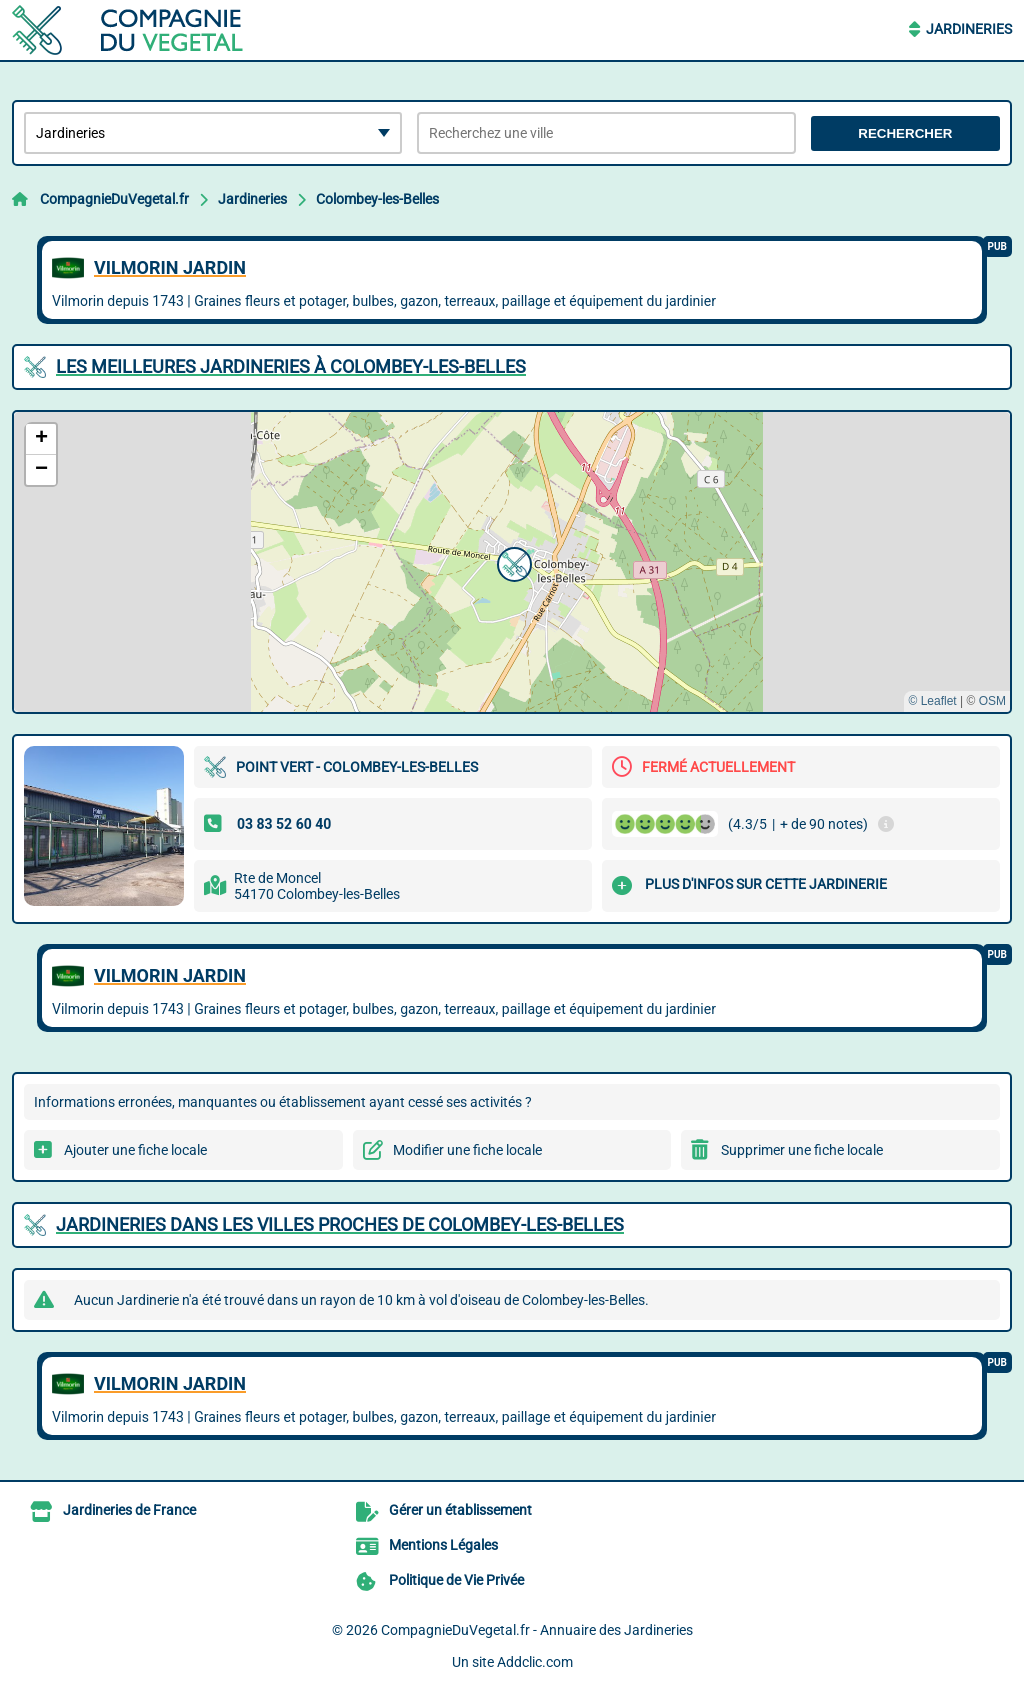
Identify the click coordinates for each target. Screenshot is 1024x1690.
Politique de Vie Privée (456, 1580)
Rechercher (905, 133)
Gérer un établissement (460, 1510)
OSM (992, 701)
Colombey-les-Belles (377, 199)
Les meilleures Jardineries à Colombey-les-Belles (291, 366)
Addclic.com (535, 1662)
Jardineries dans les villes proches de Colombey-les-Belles (340, 1224)
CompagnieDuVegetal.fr (114, 199)
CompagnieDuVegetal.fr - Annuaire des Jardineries (537, 1630)
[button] (512, 562)
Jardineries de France (129, 1510)
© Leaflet (932, 701)
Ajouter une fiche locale (135, 1150)
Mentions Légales (443, 1545)
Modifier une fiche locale (467, 1150)
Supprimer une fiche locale (802, 1150)
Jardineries (969, 29)
